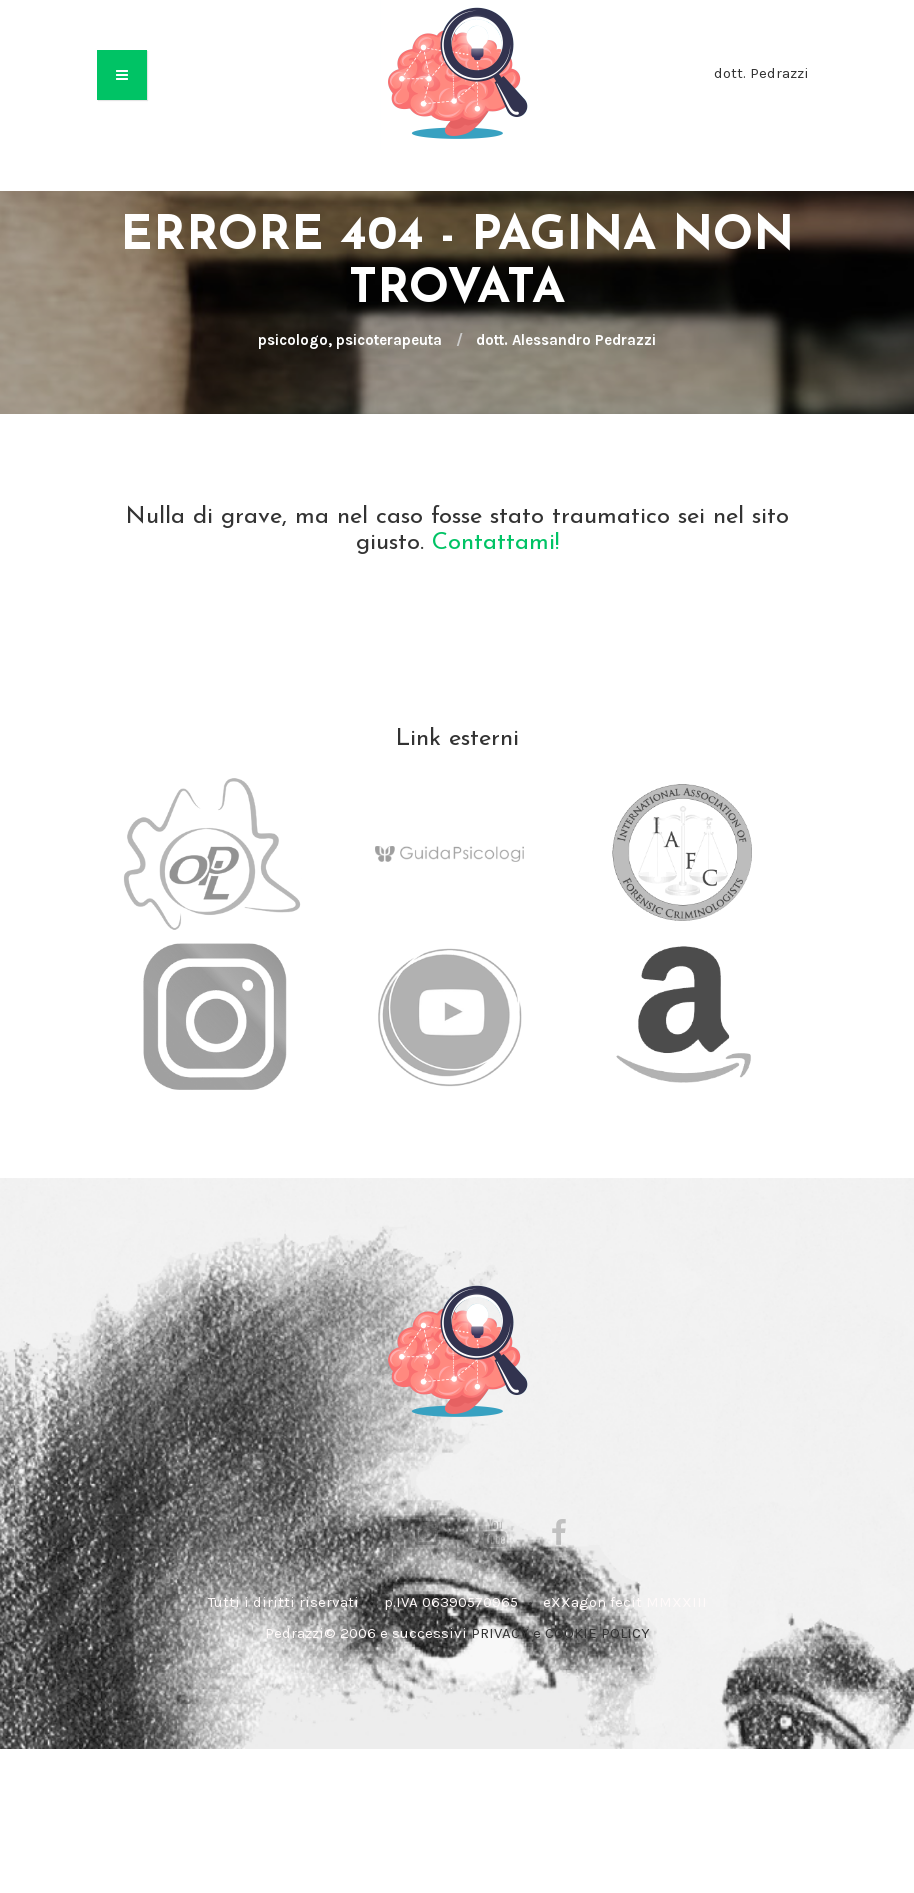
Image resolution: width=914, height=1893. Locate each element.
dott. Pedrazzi (761, 73)
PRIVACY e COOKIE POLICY (560, 1633)
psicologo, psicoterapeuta (350, 340)
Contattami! (495, 543)
